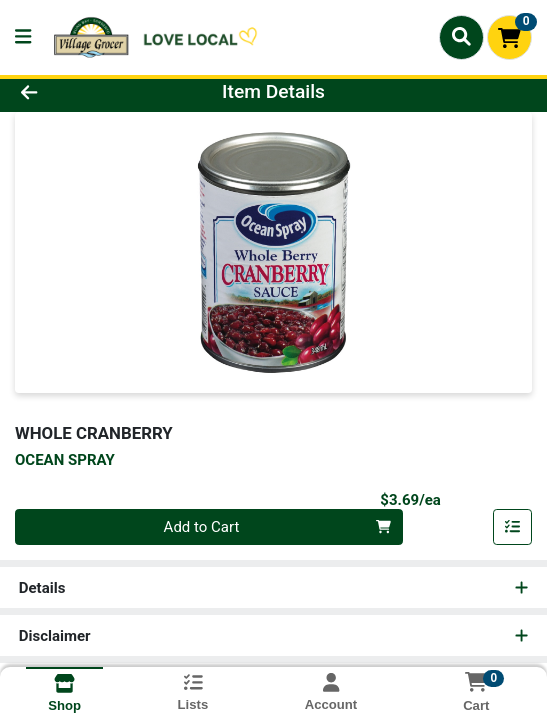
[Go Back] (79, 92)
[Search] (461, 37)
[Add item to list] (513, 527)
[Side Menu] (23, 37)
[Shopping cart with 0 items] (509, 37)
